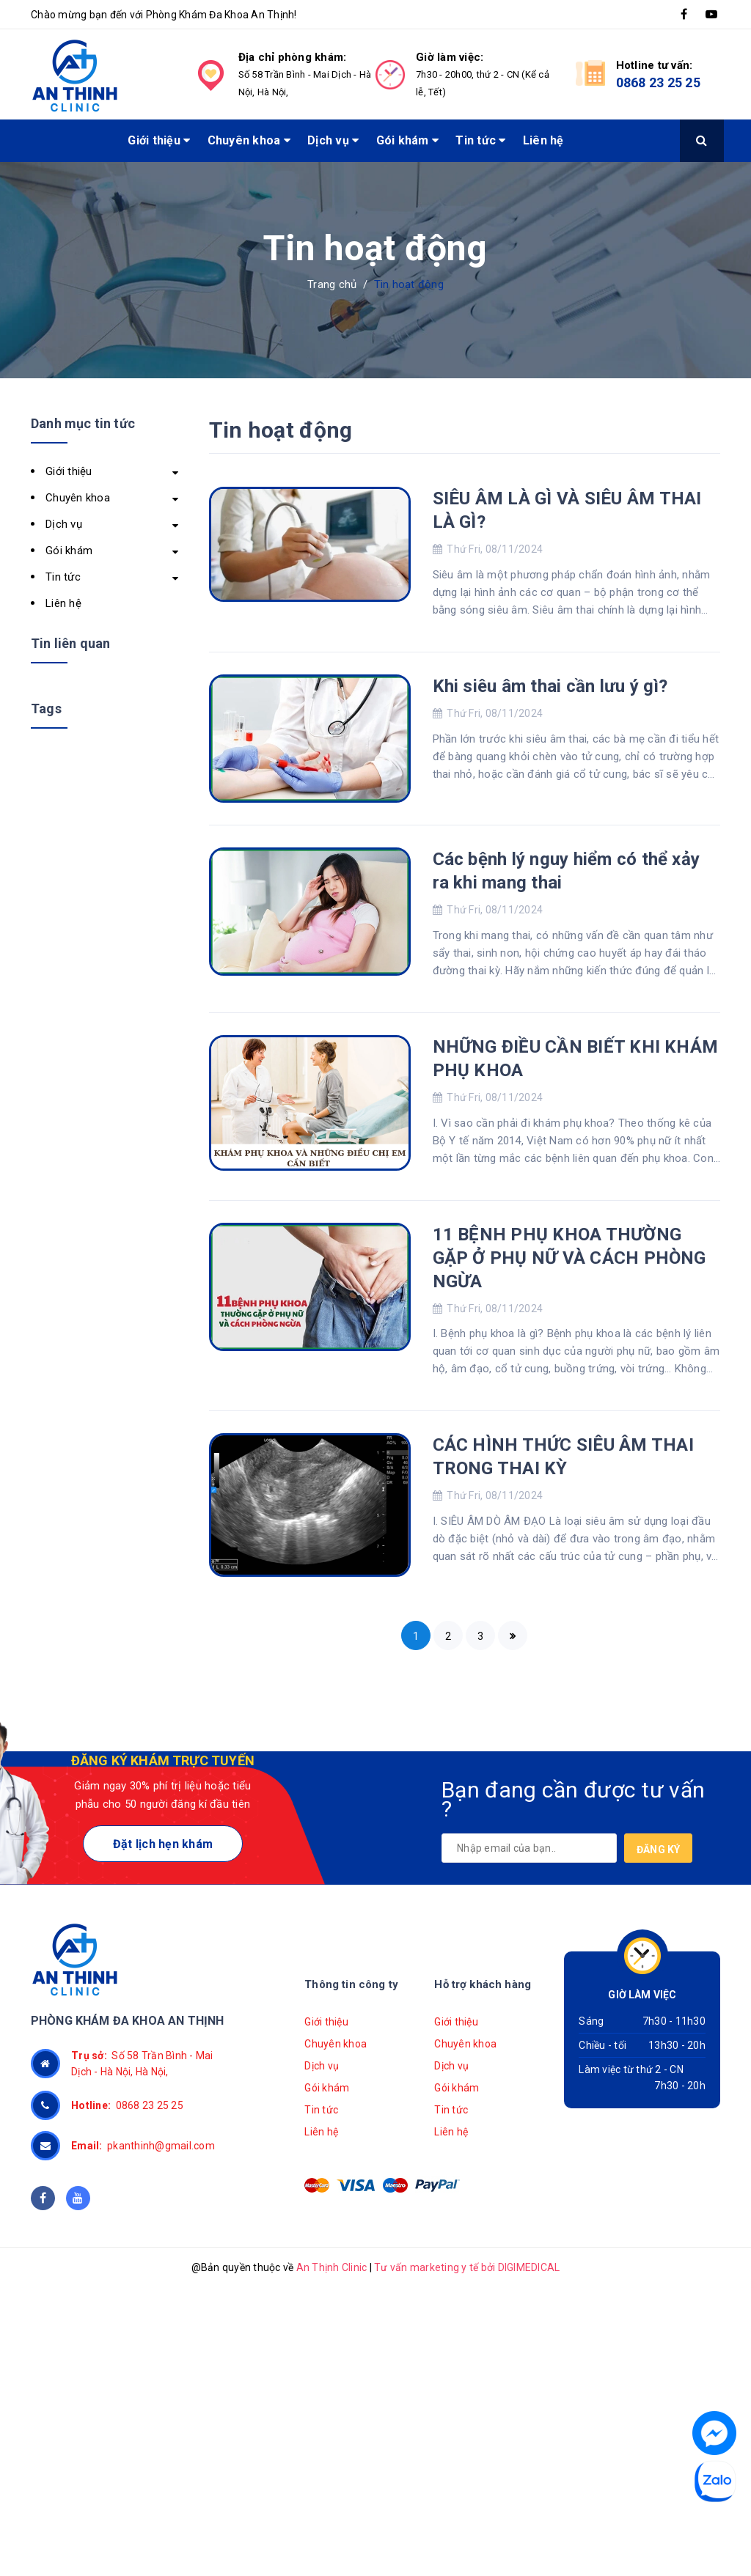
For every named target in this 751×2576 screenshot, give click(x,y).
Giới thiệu (159, 140)
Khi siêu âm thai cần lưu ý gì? (550, 686)
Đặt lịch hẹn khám (163, 1844)
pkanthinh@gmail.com (143, 2146)
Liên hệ (543, 140)
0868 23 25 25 (658, 82)
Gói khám (407, 140)
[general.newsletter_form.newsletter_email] (529, 1848)
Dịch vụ (333, 140)
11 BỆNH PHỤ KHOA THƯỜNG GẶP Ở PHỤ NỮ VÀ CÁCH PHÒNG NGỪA (569, 1258)
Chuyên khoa (249, 140)
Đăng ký (659, 1849)
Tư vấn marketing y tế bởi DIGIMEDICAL (467, 2267)
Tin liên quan (70, 643)
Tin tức (480, 140)
